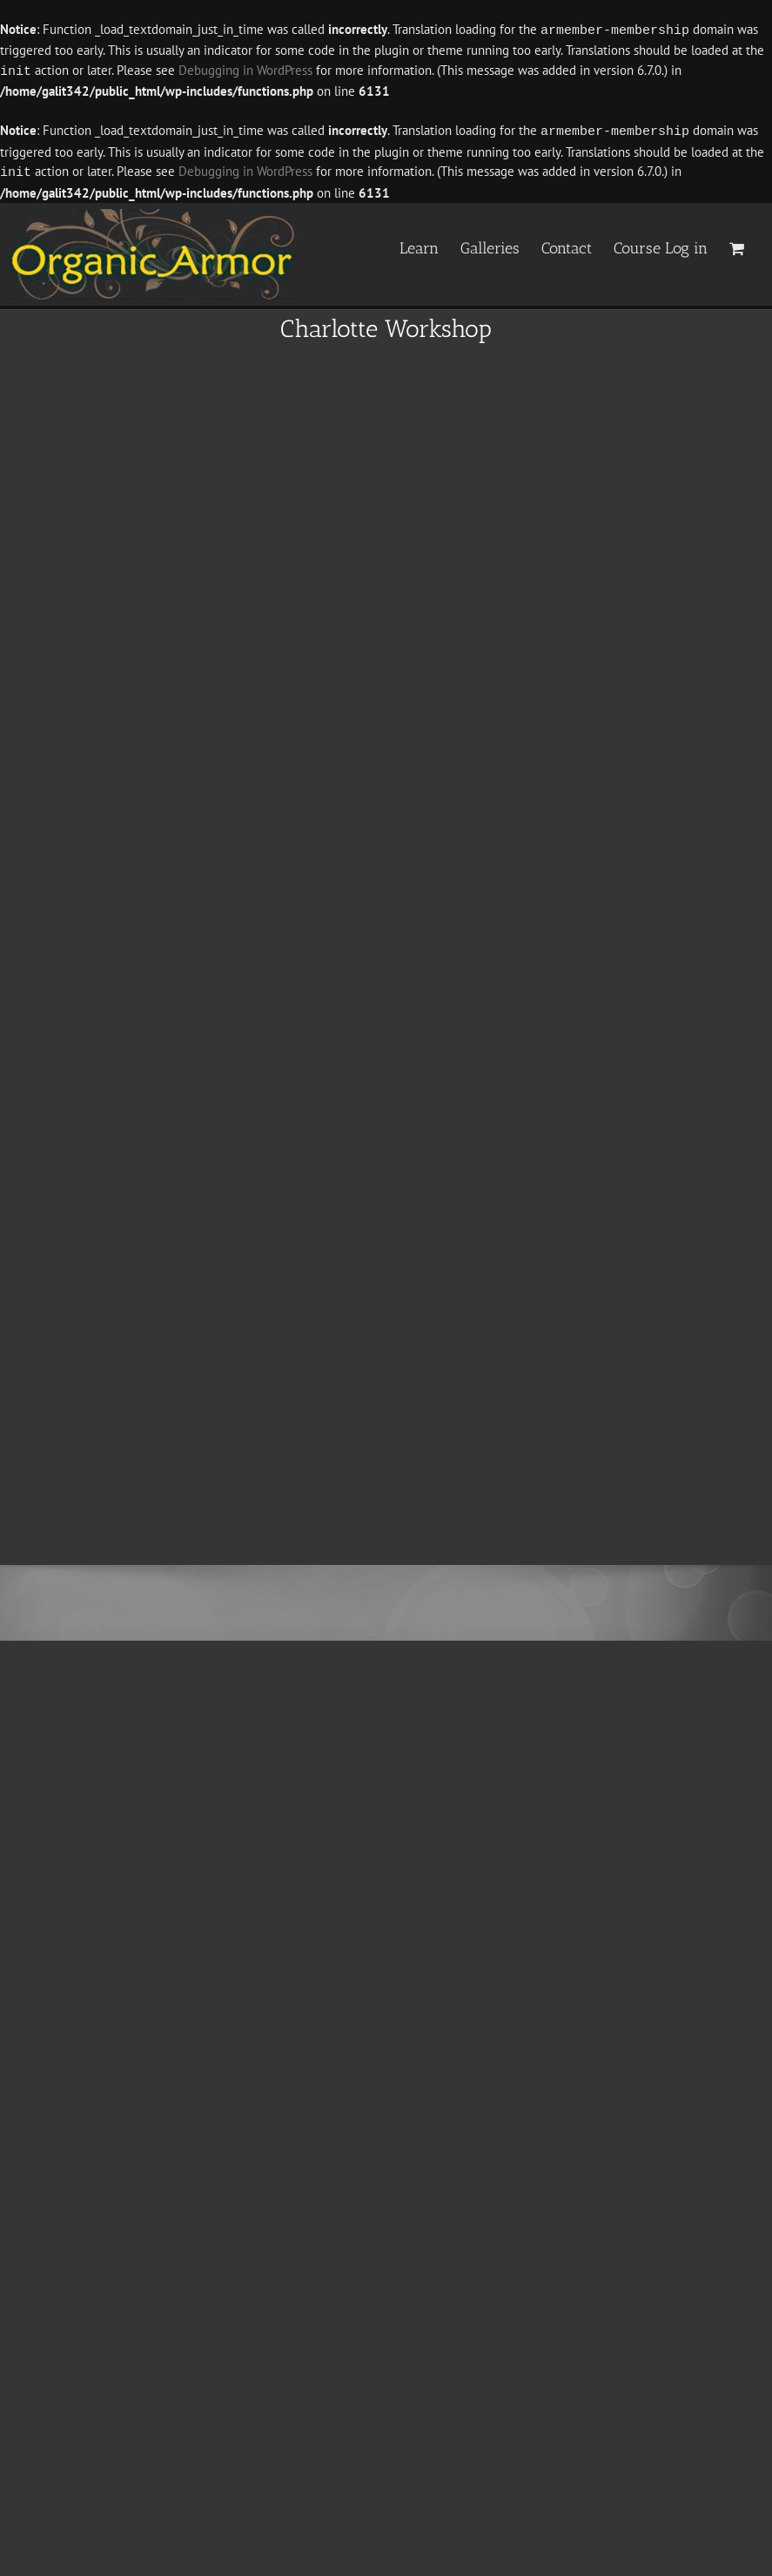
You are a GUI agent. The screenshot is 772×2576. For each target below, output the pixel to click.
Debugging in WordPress (245, 70)
